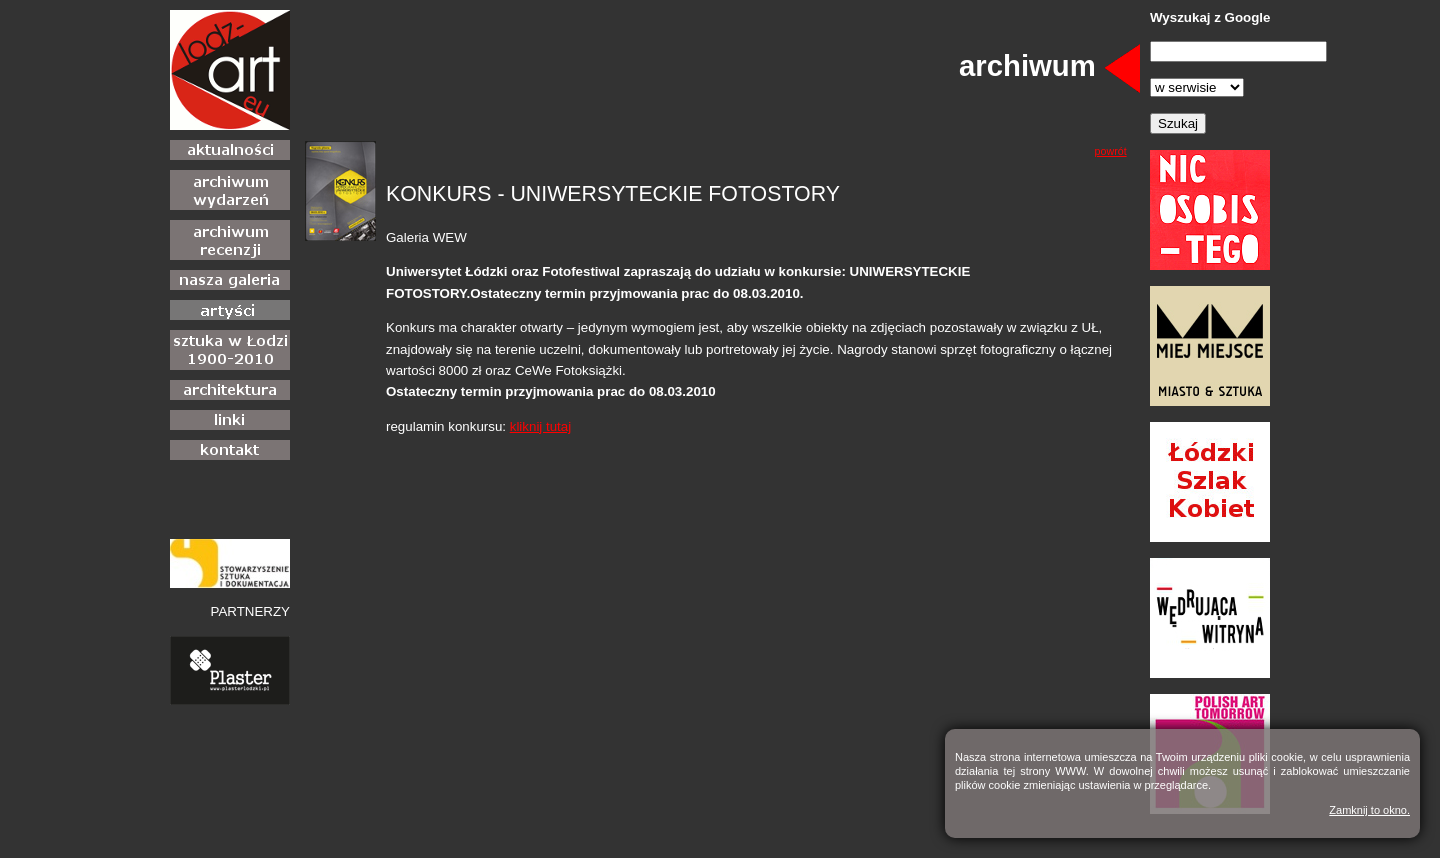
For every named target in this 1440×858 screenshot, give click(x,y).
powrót (1111, 151)
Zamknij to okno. (1369, 810)
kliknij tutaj (540, 426)
